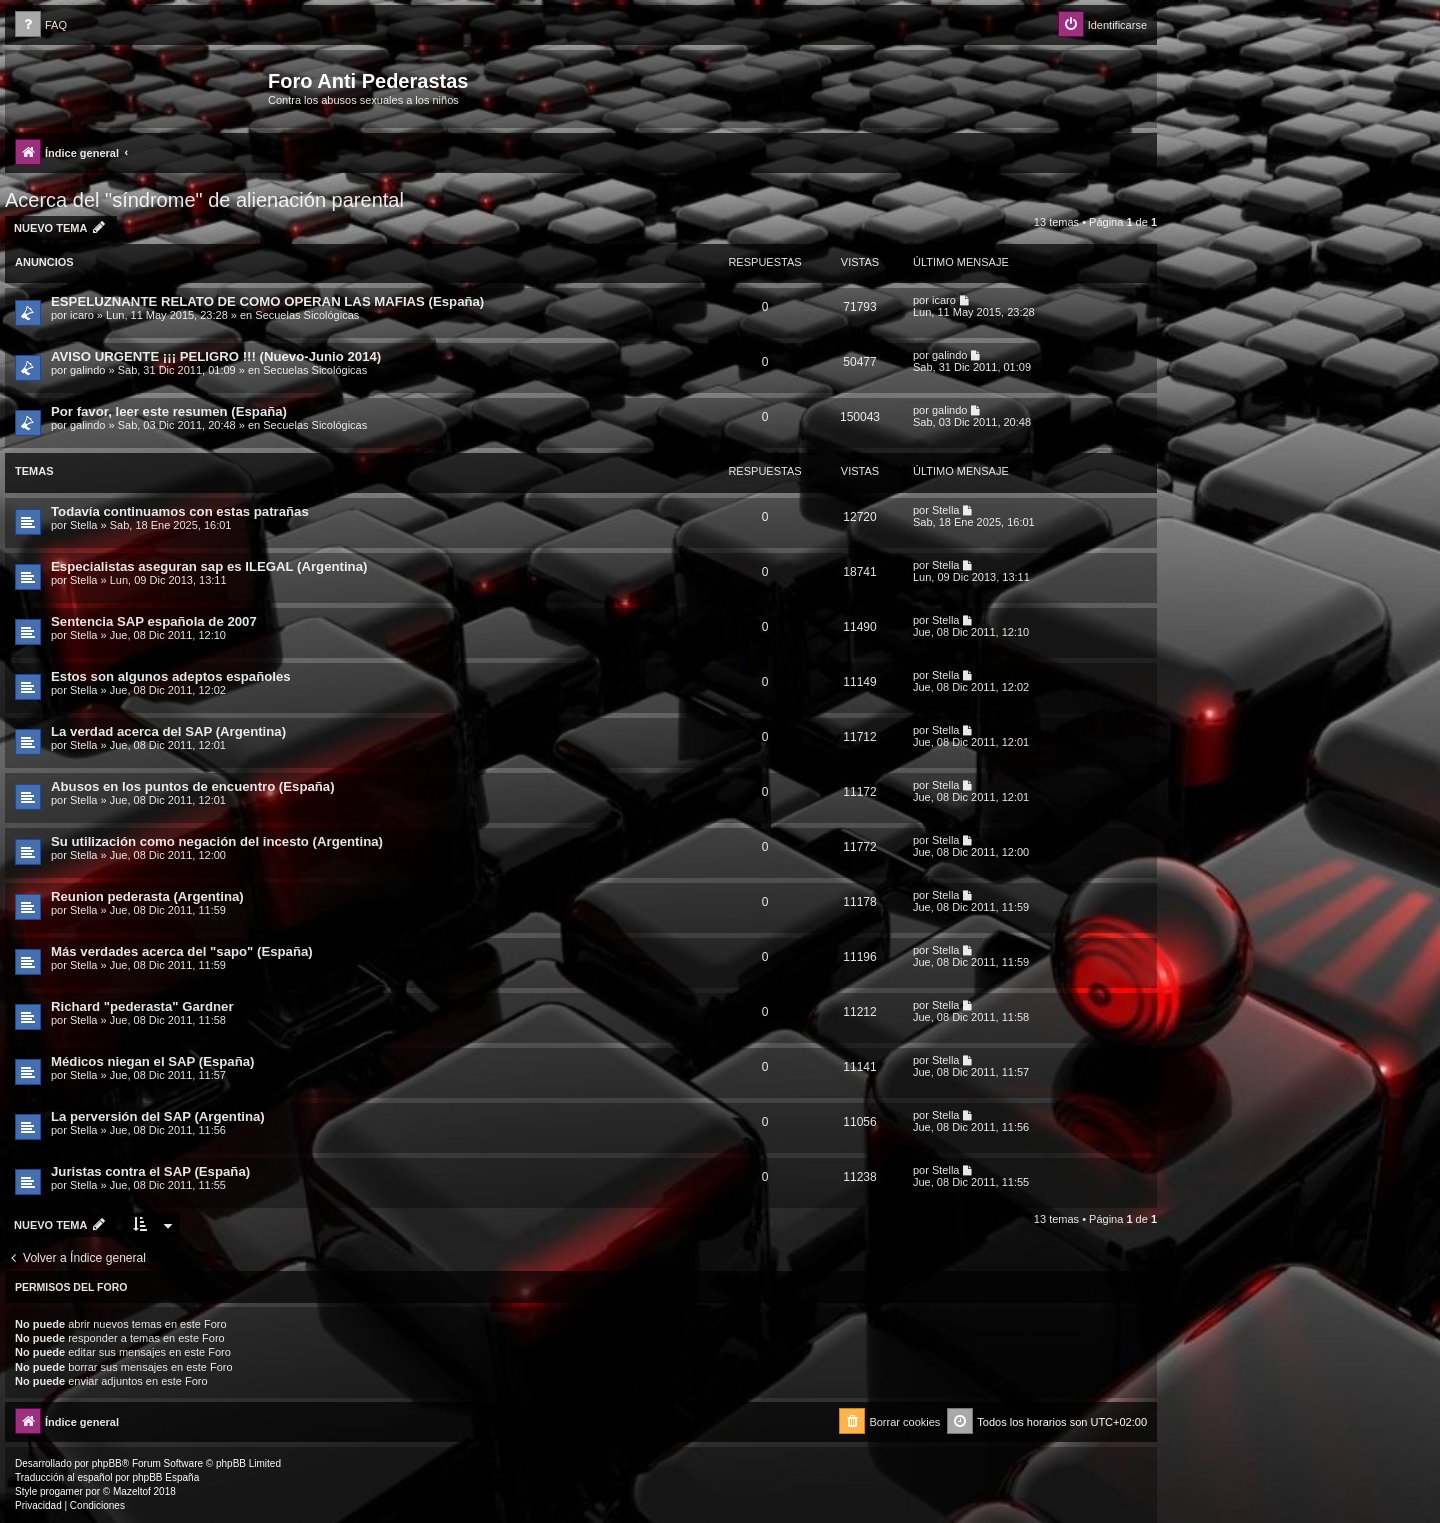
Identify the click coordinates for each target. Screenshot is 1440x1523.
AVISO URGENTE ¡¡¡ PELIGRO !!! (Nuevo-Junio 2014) (216, 356)
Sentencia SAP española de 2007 (154, 621)
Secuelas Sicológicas (307, 315)
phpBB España (165, 1477)
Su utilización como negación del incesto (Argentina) (217, 841)
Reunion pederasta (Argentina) (147, 896)
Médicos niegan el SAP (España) (153, 1061)
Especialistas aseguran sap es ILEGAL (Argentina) (209, 566)
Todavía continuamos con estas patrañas (180, 511)
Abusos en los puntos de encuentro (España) (193, 786)
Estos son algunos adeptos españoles (171, 676)
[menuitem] (41, 25)
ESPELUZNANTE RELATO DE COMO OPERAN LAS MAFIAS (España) (267, 301)
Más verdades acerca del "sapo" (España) (182, 951)
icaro (82, 315)
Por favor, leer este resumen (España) (169, 411)
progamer (61, 1491)
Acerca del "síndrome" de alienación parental (204, 200)
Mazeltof (132, 1491)
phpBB (107, 1463)
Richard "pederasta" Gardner (142, 1006)
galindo (87, 370)
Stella (84, 525)
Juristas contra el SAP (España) (150, 1171)
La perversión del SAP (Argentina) (158, 1116)
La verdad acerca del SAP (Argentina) (168, 731)
